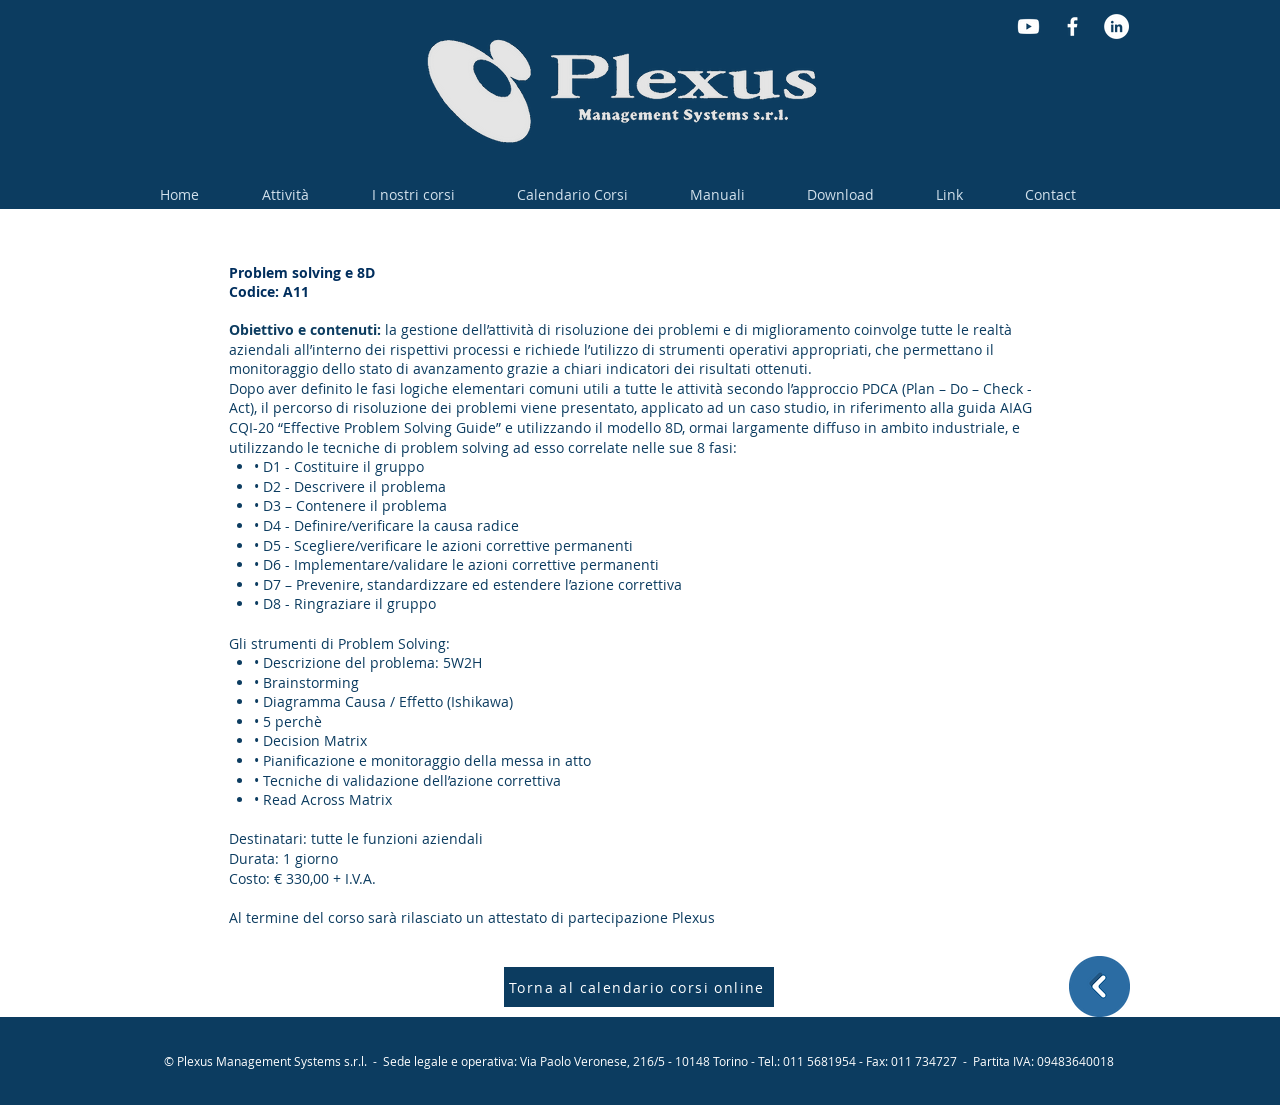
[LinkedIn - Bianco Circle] (1116, 26)
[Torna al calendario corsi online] (639, 987)
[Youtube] (1028, 26)
